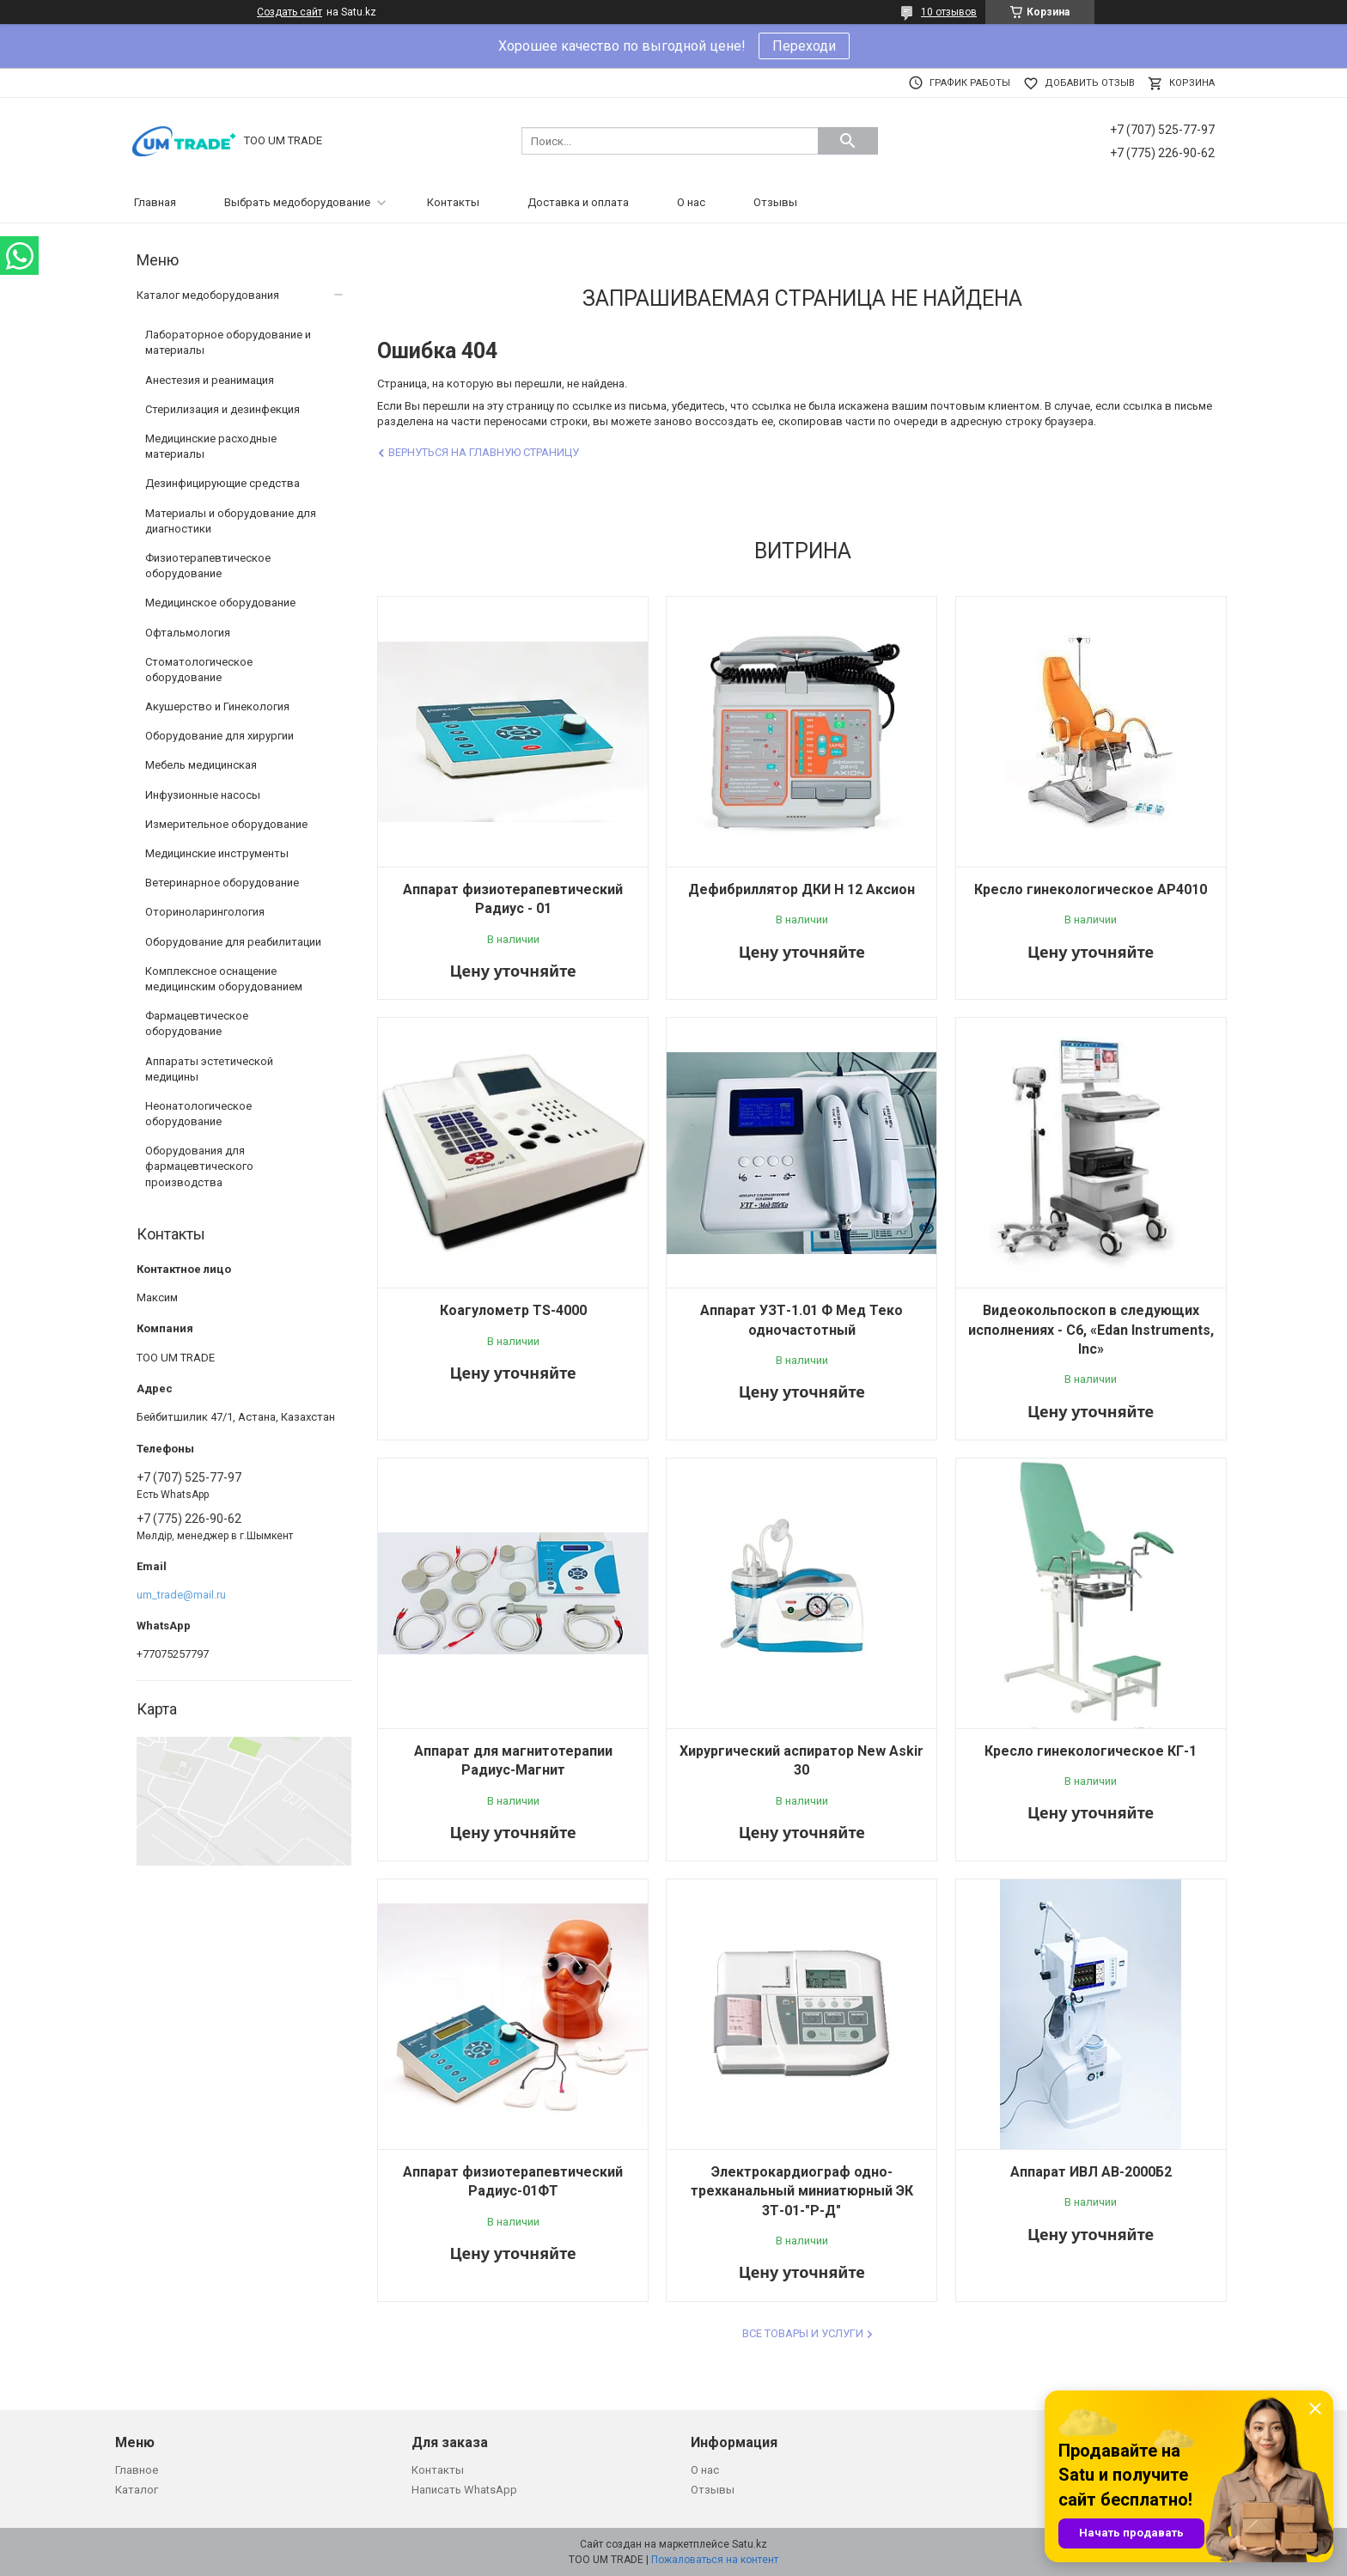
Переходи (804, 46)
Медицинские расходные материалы (211, 446)
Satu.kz (749, 2544)
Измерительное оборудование (226, 824)
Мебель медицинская (201, 764)
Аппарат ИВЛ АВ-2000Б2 (1091, 2172)
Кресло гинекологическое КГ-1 (1090, 1751)
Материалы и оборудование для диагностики (230, 521)
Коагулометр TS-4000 (513, 1310)
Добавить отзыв (1090, 82)
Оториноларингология (205, 911)
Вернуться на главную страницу (483, 452)
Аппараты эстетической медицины (209, 1069)
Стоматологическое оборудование (199, 669)
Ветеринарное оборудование (222, 882)
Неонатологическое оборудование (198, 1113)
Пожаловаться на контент (714, 2560)
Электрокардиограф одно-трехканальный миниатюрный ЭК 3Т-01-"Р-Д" (802, 2191)
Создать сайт (289, 12)
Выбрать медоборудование (297, 202)
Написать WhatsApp (464, 2489)
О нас (691, 202)
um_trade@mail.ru (181, 1594)
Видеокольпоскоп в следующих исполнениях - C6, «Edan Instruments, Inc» (1091, 1329)
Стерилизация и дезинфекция (222, 409)
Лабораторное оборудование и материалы (228, 342)
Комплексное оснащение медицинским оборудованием (223, 979)
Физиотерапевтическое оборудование (208, 565)
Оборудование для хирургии (219, 735)
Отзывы (775, 202)
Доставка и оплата (578, 202)
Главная (155, 202)
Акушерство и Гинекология (217, 706)
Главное (136, 2469)
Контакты (453, 202)
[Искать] (848, 141)
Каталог (136, 2489)
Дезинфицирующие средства (222, 483)
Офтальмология (187, 632)
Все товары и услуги (802, 2333)
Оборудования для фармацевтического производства (199, 1166)
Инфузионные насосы (202, 795)
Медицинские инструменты (217, 853)
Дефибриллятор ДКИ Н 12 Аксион (801, 889)
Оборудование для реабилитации (233, 941)
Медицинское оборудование (220, 602)
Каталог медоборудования (208, 295)
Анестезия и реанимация (209, 380)
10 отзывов (949, 12)
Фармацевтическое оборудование (196, 1023)
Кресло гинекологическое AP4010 (1090, 889)
